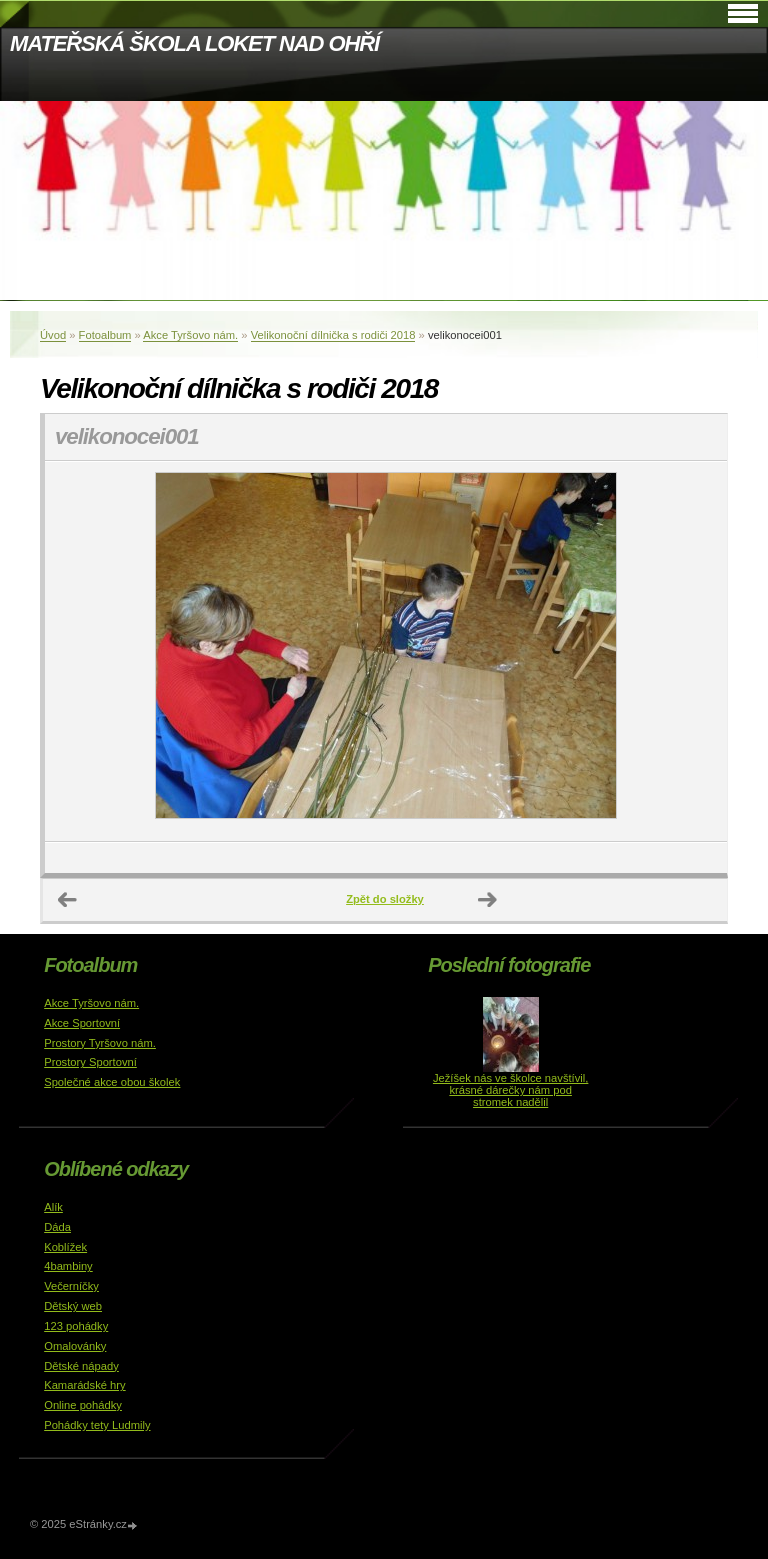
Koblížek (65, 1247)
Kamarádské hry (84, 1385)
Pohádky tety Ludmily (97, 1425)
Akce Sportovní (82, 1023)
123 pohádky (76, 1326)
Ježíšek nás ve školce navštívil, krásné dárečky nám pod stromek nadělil (510, 1090)
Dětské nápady (81, 1366)
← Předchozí (68, 900)
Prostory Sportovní (90, 1062)
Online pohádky (83, 1405)
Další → (488, 900)
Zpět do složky (385, 899)
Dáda (57, 1227)
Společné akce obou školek (112, 1082)
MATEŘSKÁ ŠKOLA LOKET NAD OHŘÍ (194, 43)
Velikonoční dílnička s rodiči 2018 (333, 335)
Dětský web (73, 1306)
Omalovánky (75, 1346)
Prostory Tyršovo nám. (100, 1043)
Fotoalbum (105, 335)
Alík (53, 1207)
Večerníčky (71, 1286)
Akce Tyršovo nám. (190, 335)
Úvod (53, 335)
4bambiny (68, 1266)
